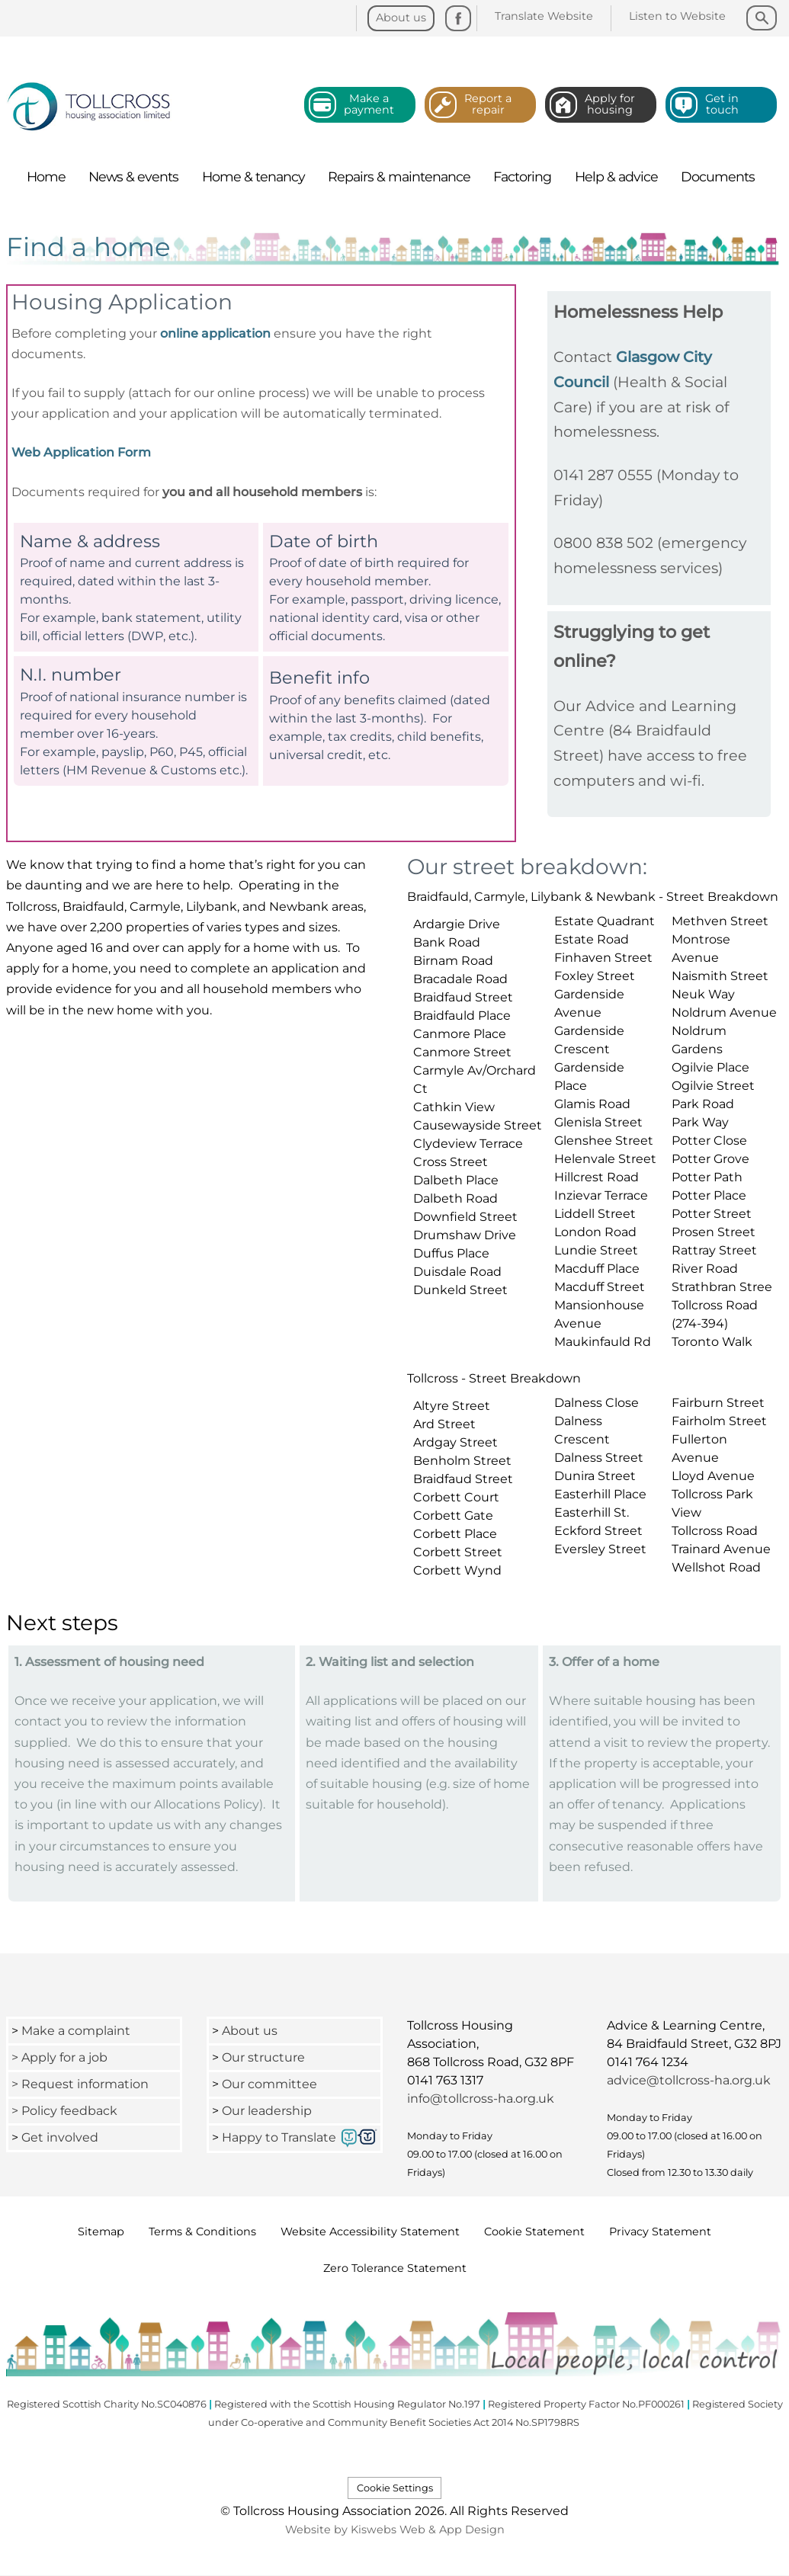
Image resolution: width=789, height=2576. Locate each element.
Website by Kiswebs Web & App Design (395, 2529)
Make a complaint (75, 2030)
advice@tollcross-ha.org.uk (689, 2080)
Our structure (263, 2057)
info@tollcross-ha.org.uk (480, 2098)
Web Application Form (81, 452)
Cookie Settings (395, 2488)
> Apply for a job (59, 2057)
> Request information (80, 2084)
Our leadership (268, 2110)
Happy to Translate (279, 2137)
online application (215, 333)
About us (249, 2030)
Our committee (269, 2084)
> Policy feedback (65, 2110)
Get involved (59, 2137)
